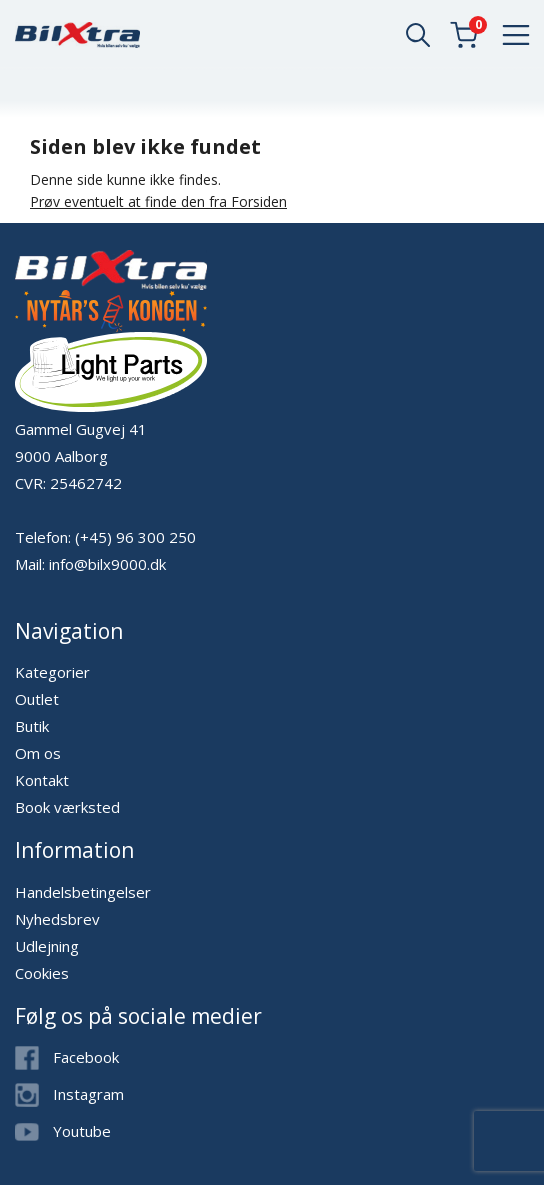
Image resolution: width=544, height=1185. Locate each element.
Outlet (37, 699)
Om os (38, 753)
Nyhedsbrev (57, 919)
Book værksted (67, 807)
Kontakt (42, 780)
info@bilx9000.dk (107, 564)
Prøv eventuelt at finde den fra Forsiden (158, 201)
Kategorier (52, 672)
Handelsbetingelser (83, 892)
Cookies (42, 973)
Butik (32, 726)
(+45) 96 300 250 (135, 537)
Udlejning (47, 946)
